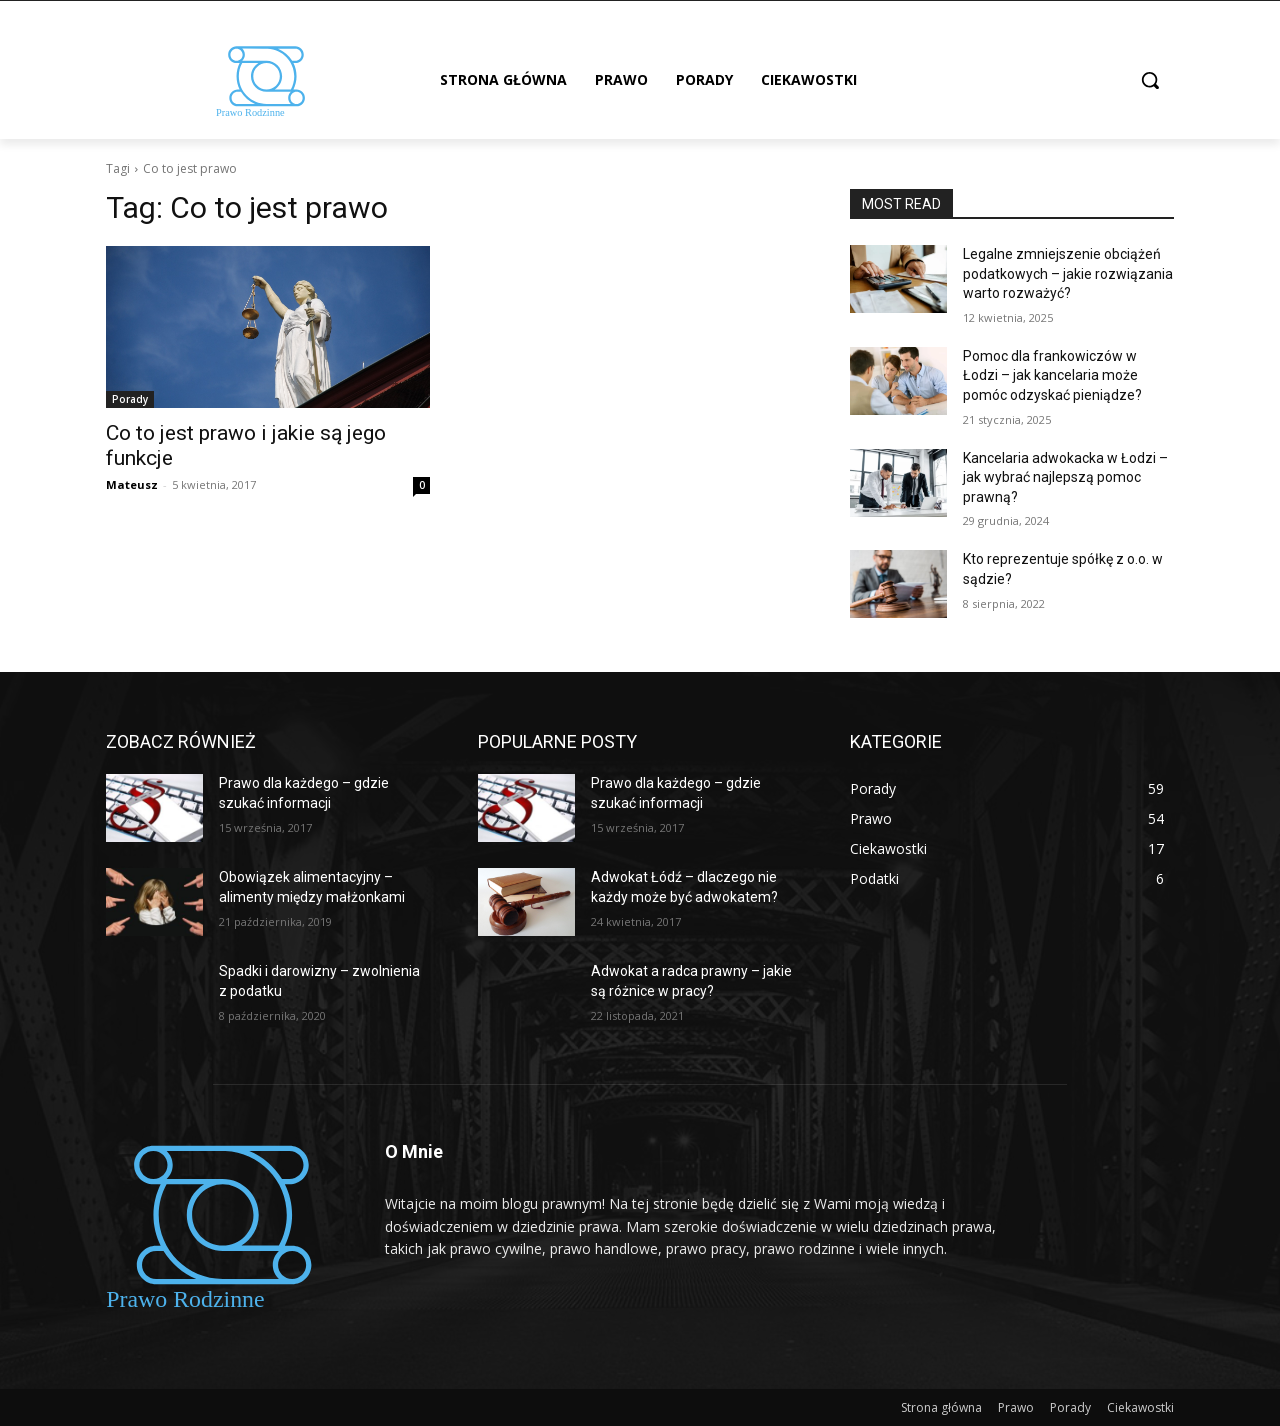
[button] (1150, 80)
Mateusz (132, 484)
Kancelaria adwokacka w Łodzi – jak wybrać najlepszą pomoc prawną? (1065, 477)
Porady (130, 399)
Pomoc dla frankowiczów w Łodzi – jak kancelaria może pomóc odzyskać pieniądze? (1052, 375)
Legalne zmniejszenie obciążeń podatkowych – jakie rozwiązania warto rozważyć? (1068, 273)
